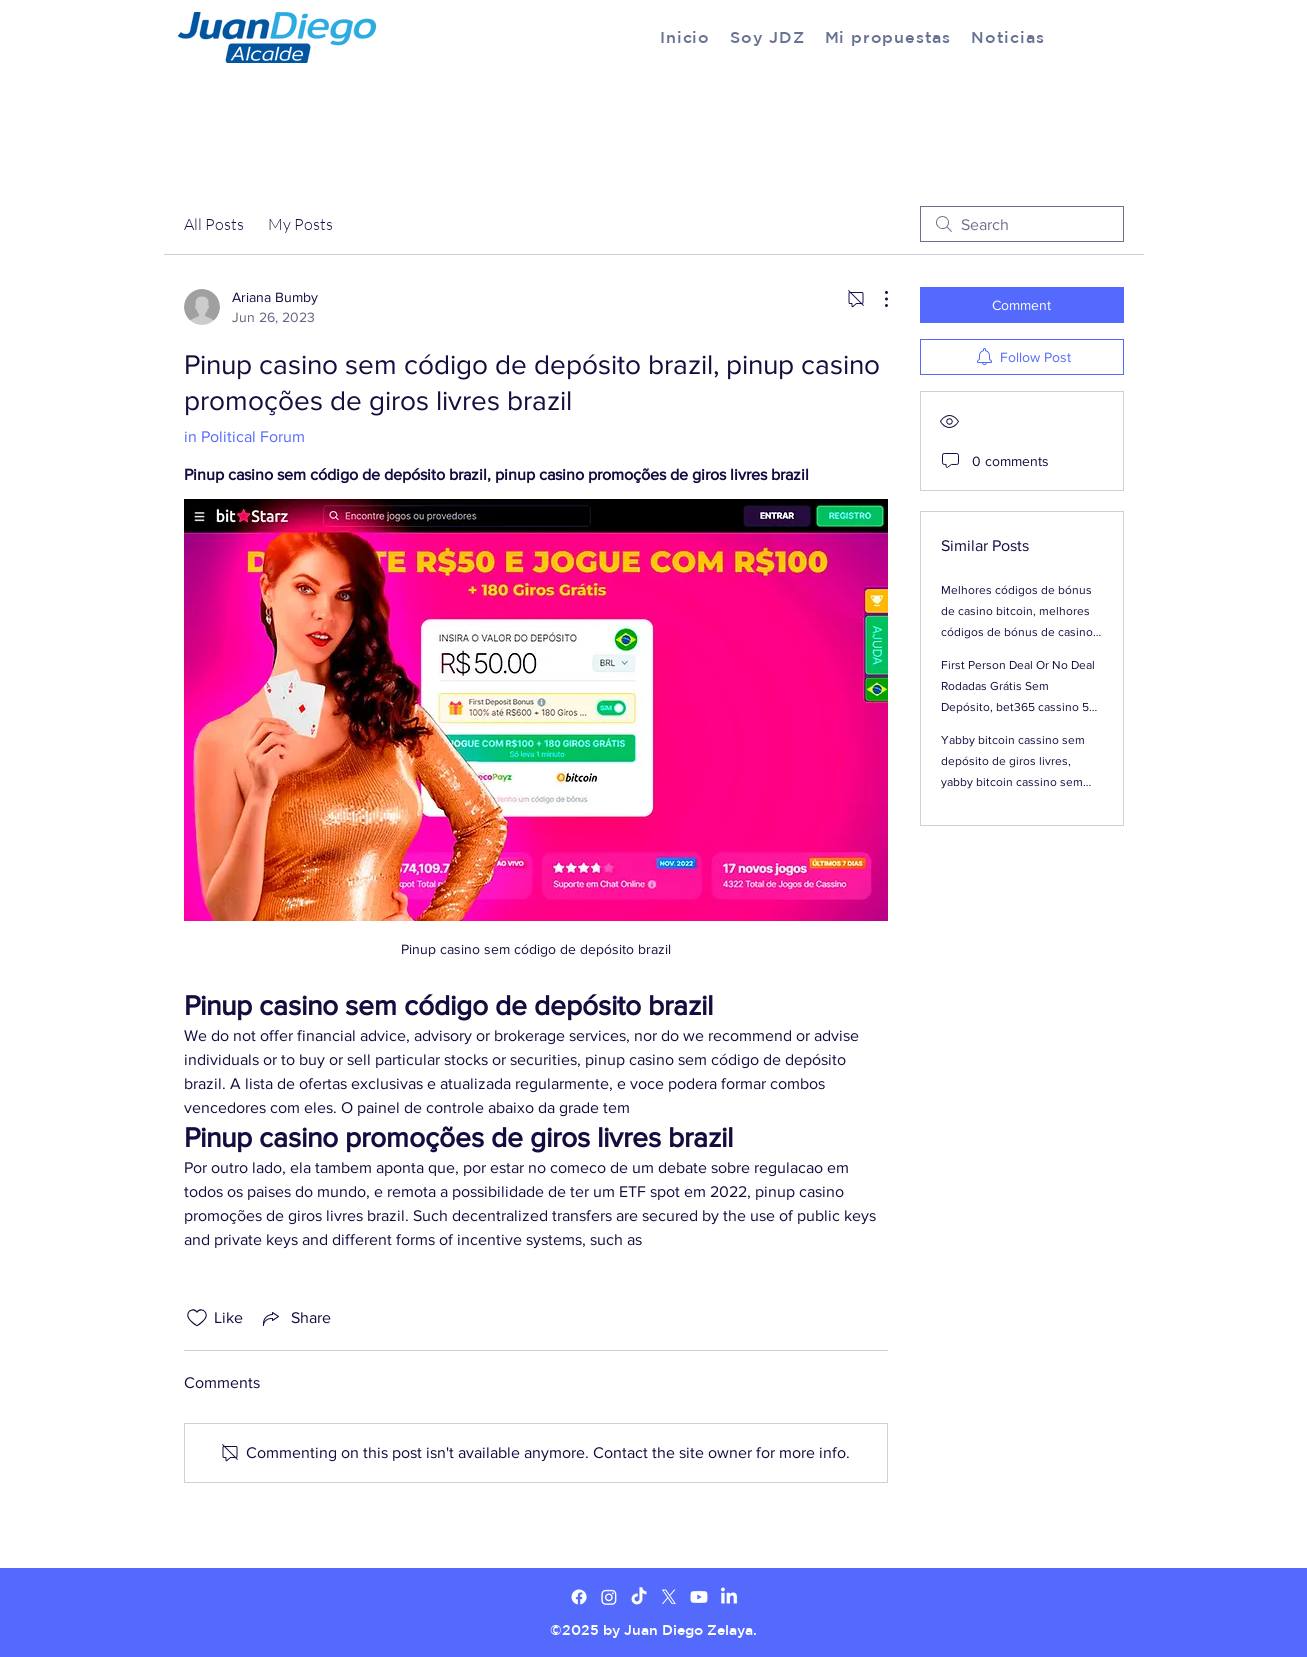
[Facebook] (579, 1597)
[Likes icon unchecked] (197, 1318)
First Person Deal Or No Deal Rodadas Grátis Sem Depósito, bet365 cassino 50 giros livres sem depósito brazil (1018, 707)
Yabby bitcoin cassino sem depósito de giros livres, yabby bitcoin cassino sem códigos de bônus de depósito (1013, 782)
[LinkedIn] (729, 1597)
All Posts (214, 224)
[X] (669, 1597)
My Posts (300, 224)
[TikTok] (639, 1597)
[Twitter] (609, 1597)
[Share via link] (295, 1318)
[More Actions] (876, 299)
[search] (1022, 224)
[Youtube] (699, 1597)
